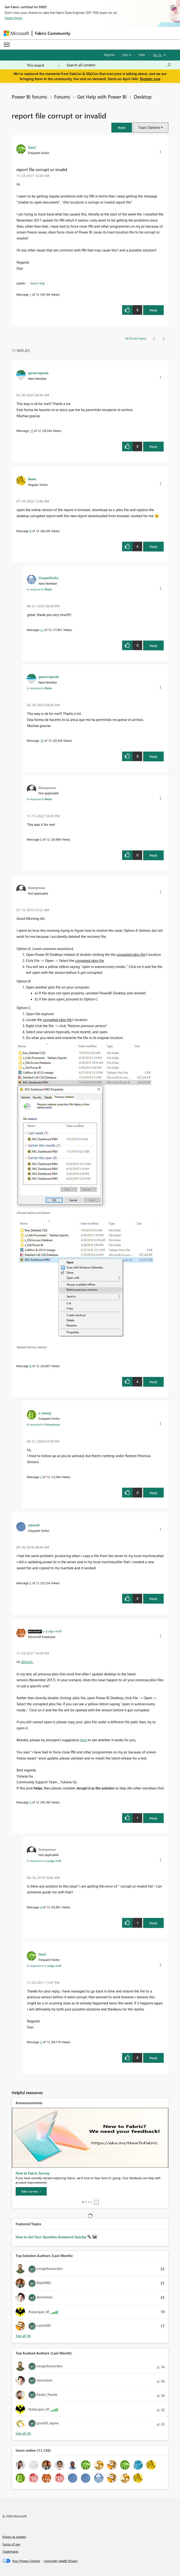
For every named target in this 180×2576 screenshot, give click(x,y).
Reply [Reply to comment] (153, 446)
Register (109, 55)
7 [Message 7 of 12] (41, 1477)
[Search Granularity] (43, 65)
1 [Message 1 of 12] (30, 294)
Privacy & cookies (14, 2537)
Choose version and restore (33, 1213)
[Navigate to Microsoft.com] (16, 33)
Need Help (37, 283)
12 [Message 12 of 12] (31, 431)
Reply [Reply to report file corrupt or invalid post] (153, 310)
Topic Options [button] (149, 127)
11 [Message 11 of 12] (41, 630)
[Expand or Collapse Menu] (7, 45)
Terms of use (11, 2544)
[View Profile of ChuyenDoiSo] (48, 577)
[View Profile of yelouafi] (34, 1525)
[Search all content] (119, 65)
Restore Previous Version (32, 1347)
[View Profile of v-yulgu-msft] (52, 1631)
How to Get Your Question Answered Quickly (51, 2237)
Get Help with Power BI (102, 96)
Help (142, 55)
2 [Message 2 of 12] (30, 1802)
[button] (121, 127)
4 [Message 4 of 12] (41, 1907)
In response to (39, 589)
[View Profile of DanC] (32, 147)
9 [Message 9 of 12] (41, 839)
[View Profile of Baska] (32, 479)
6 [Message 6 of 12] (30, 1366)
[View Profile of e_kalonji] (45, 1413)
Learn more (13, 17)
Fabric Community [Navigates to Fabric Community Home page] (52, 33)
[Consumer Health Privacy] (61, 2561)
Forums (62, 96)
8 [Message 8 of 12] (30, 531)
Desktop (143, 96)
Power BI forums (29, 96)
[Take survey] (31, 2191)
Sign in (126, 55)
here (84, 1740)
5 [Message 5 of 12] (30, 1583)
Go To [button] (157, 55)
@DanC (27, 1661)
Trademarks (10, 2551)
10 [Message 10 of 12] (41, 740)
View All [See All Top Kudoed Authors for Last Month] (23, 2433)
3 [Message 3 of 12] (41, 2042)
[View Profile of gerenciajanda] (38, 372)
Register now (150, 78)
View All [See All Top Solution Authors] (23, 2336)
